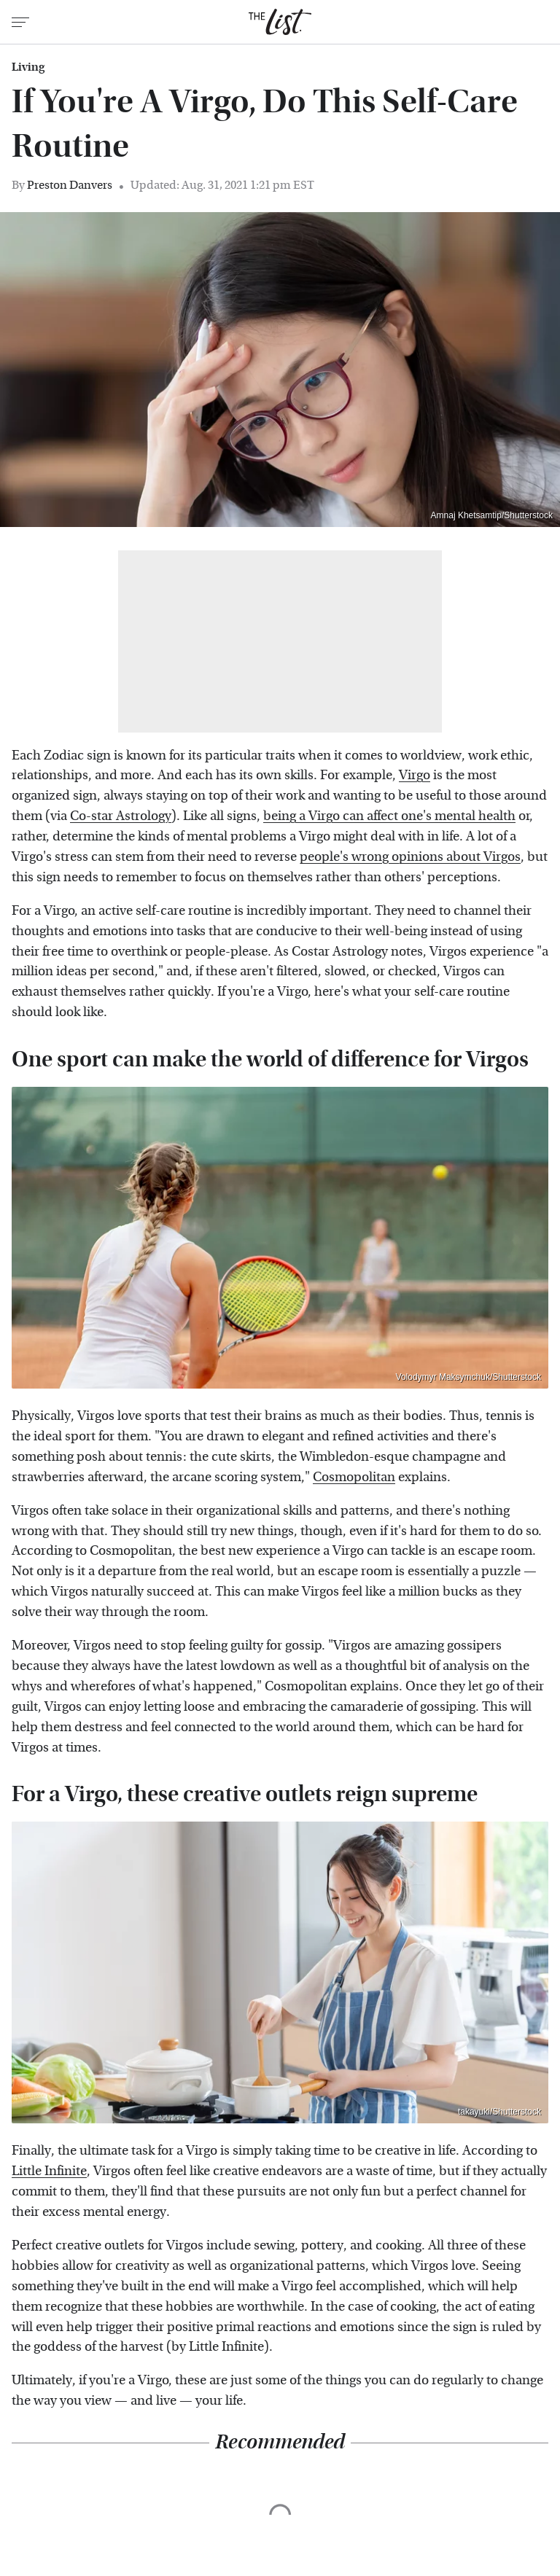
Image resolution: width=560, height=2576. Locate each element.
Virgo (414, 775)
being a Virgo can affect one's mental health (389, 816)
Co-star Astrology (120, 816)
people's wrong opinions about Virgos (410, 856)
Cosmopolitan (354, 1477)
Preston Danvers (69, 185)
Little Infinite (49, 2171)
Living (28, 67)
